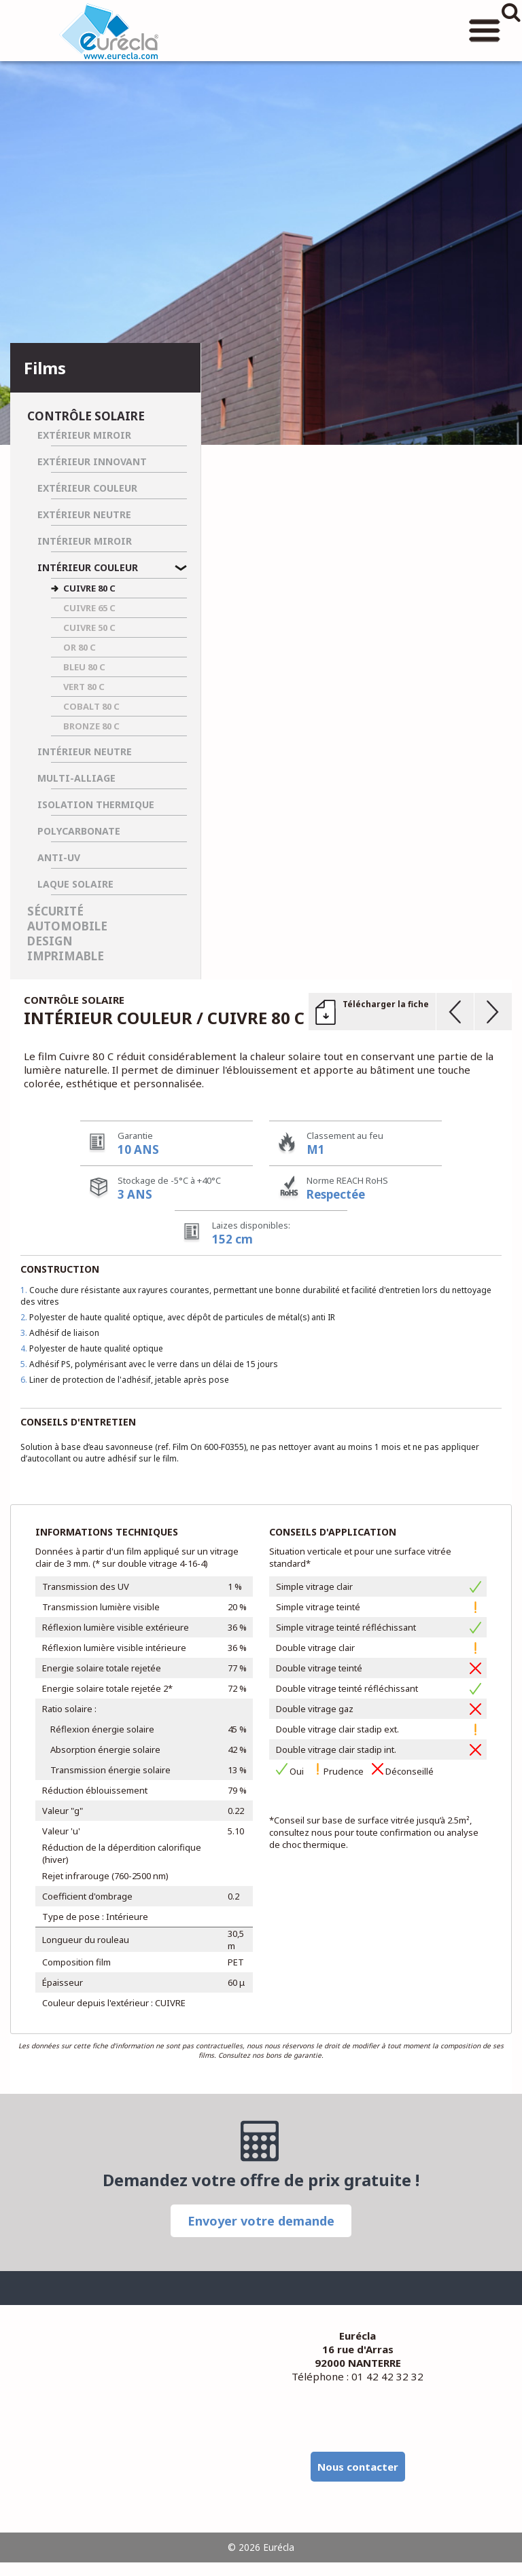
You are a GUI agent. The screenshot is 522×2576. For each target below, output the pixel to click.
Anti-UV (58, 857)
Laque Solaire (75, 883)
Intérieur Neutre (84, 751)
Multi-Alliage (76, 778)
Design (50, 941)
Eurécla (109, 30)
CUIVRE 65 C (89, 608)
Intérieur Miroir (84, 540)
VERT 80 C (84, 687)
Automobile (67, 926)
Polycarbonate (78, 830)
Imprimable (65, 956)
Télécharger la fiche (386, 1004)
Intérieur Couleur (87, 567)
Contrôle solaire (86, 416)
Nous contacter (357, 2466)
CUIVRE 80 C (89, 588)
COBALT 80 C (91, 706)
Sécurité (55, 911)
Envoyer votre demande (261, 2221)
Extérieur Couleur (87, 488)
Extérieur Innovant (92, 461)
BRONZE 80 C (91, 726)
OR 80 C (79, 647)
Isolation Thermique (95, 804)
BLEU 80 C (84, 667)
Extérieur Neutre (84, 514)
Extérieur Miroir (84, 435)
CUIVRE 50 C (89, 627)
